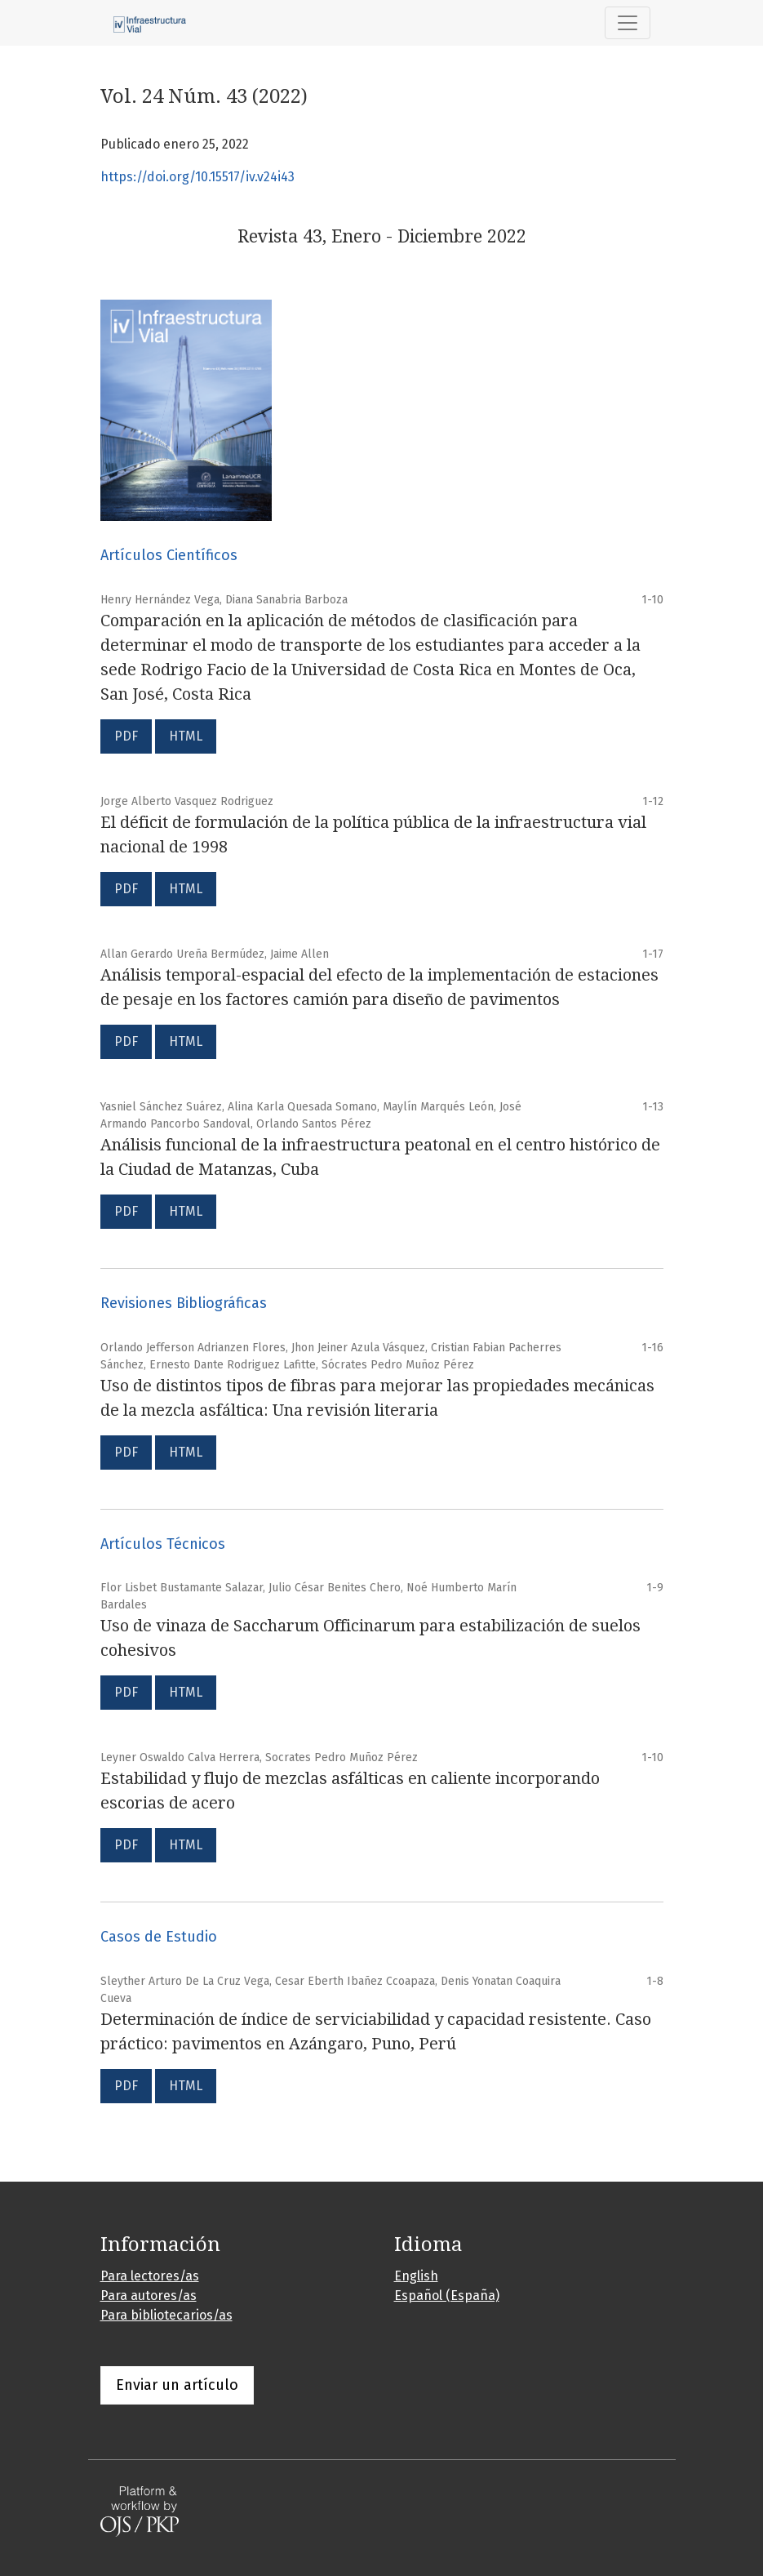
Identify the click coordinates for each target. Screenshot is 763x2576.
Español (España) (446, 2295)
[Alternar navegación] (627, 23)
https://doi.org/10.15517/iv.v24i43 (197, 177)
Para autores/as (148, 2295)
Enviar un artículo (177, 2385)
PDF (126, 736)
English (416, 2276)
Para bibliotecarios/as (166, 2315)
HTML (185, 736)
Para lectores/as (149, 2276)
